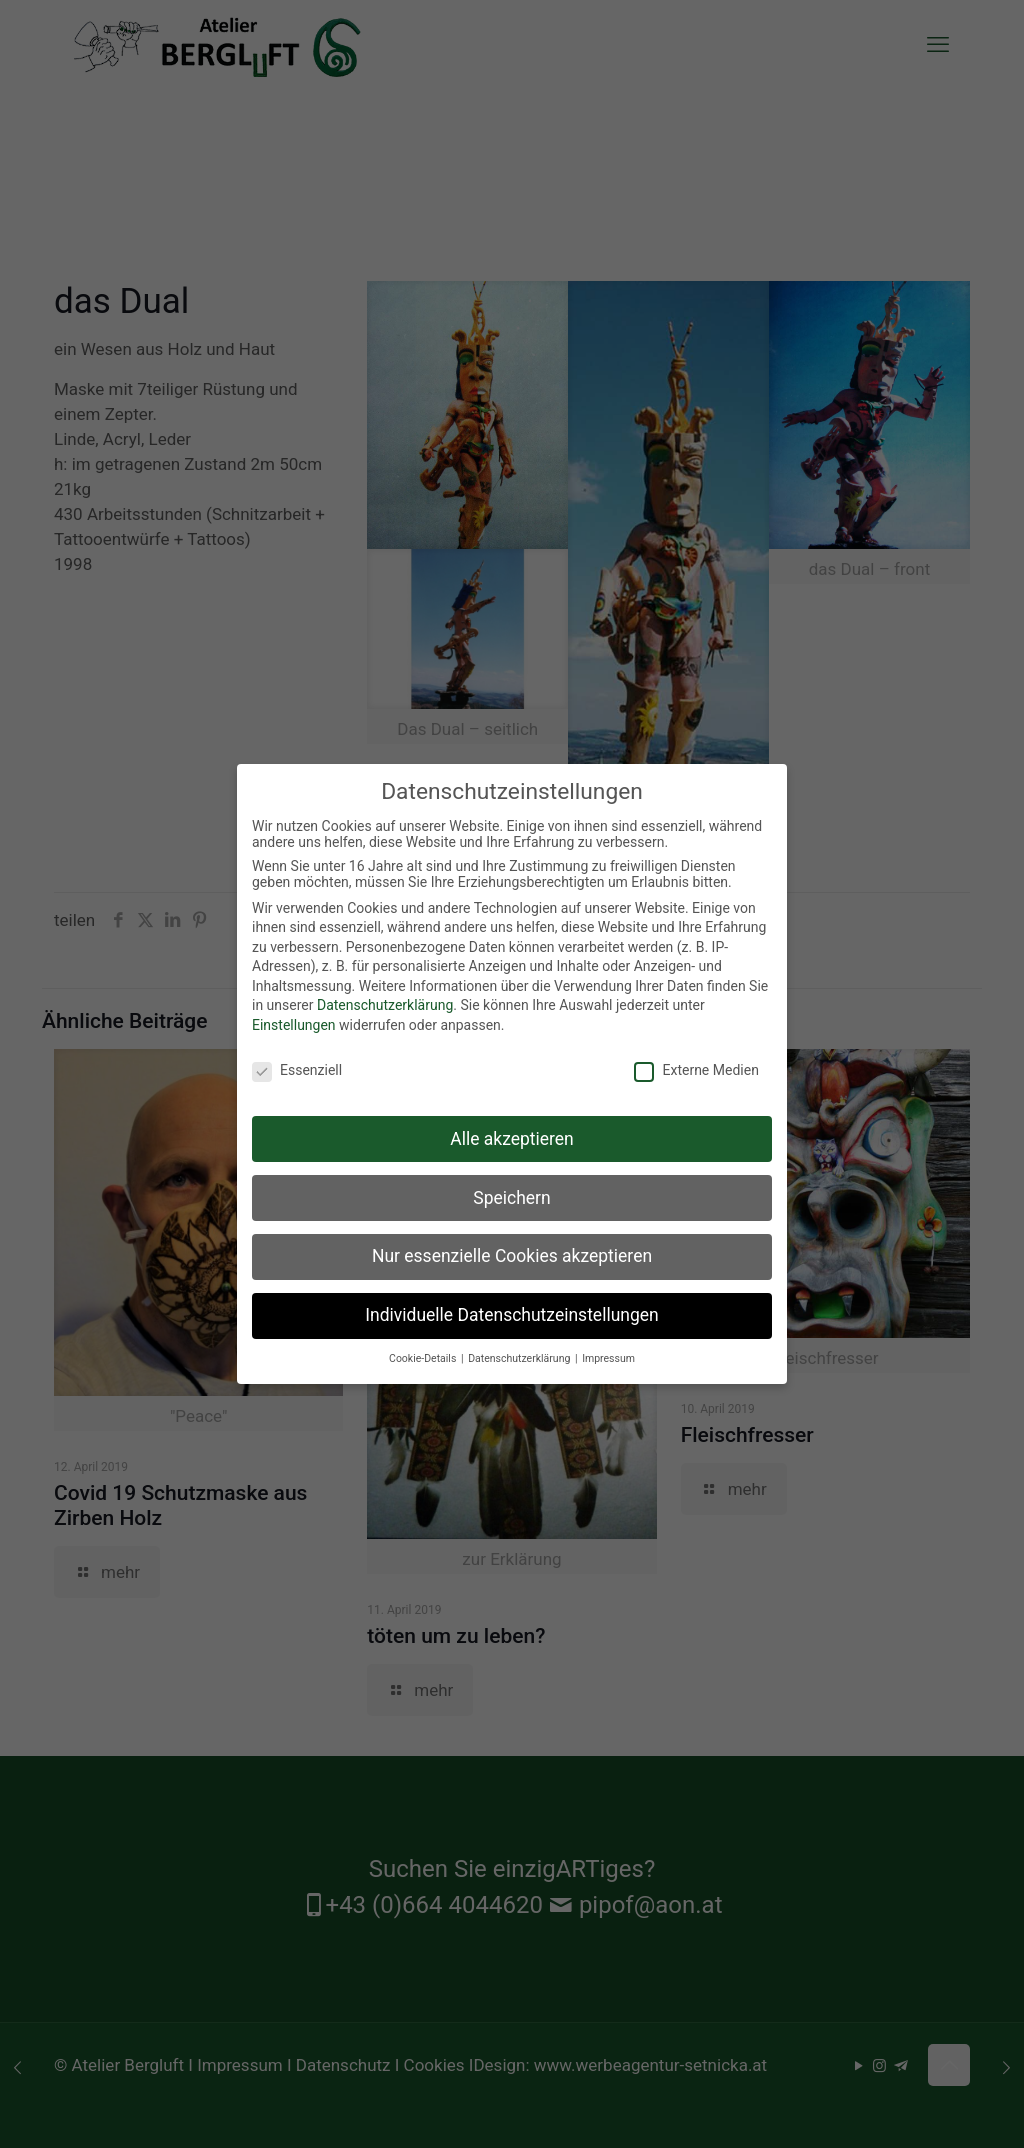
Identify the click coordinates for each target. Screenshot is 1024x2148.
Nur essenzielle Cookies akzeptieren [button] (512, 1254)
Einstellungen (294, 1023)
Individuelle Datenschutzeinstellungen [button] (511, 1313)
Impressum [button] (608, 1356)
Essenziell (297, 1068)
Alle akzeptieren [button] (512, 1136)
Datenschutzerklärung (385, 1003)
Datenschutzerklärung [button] (520, 1356)
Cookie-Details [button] (424, 1356)
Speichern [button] (511, 1195)
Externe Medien (696, 1068)
